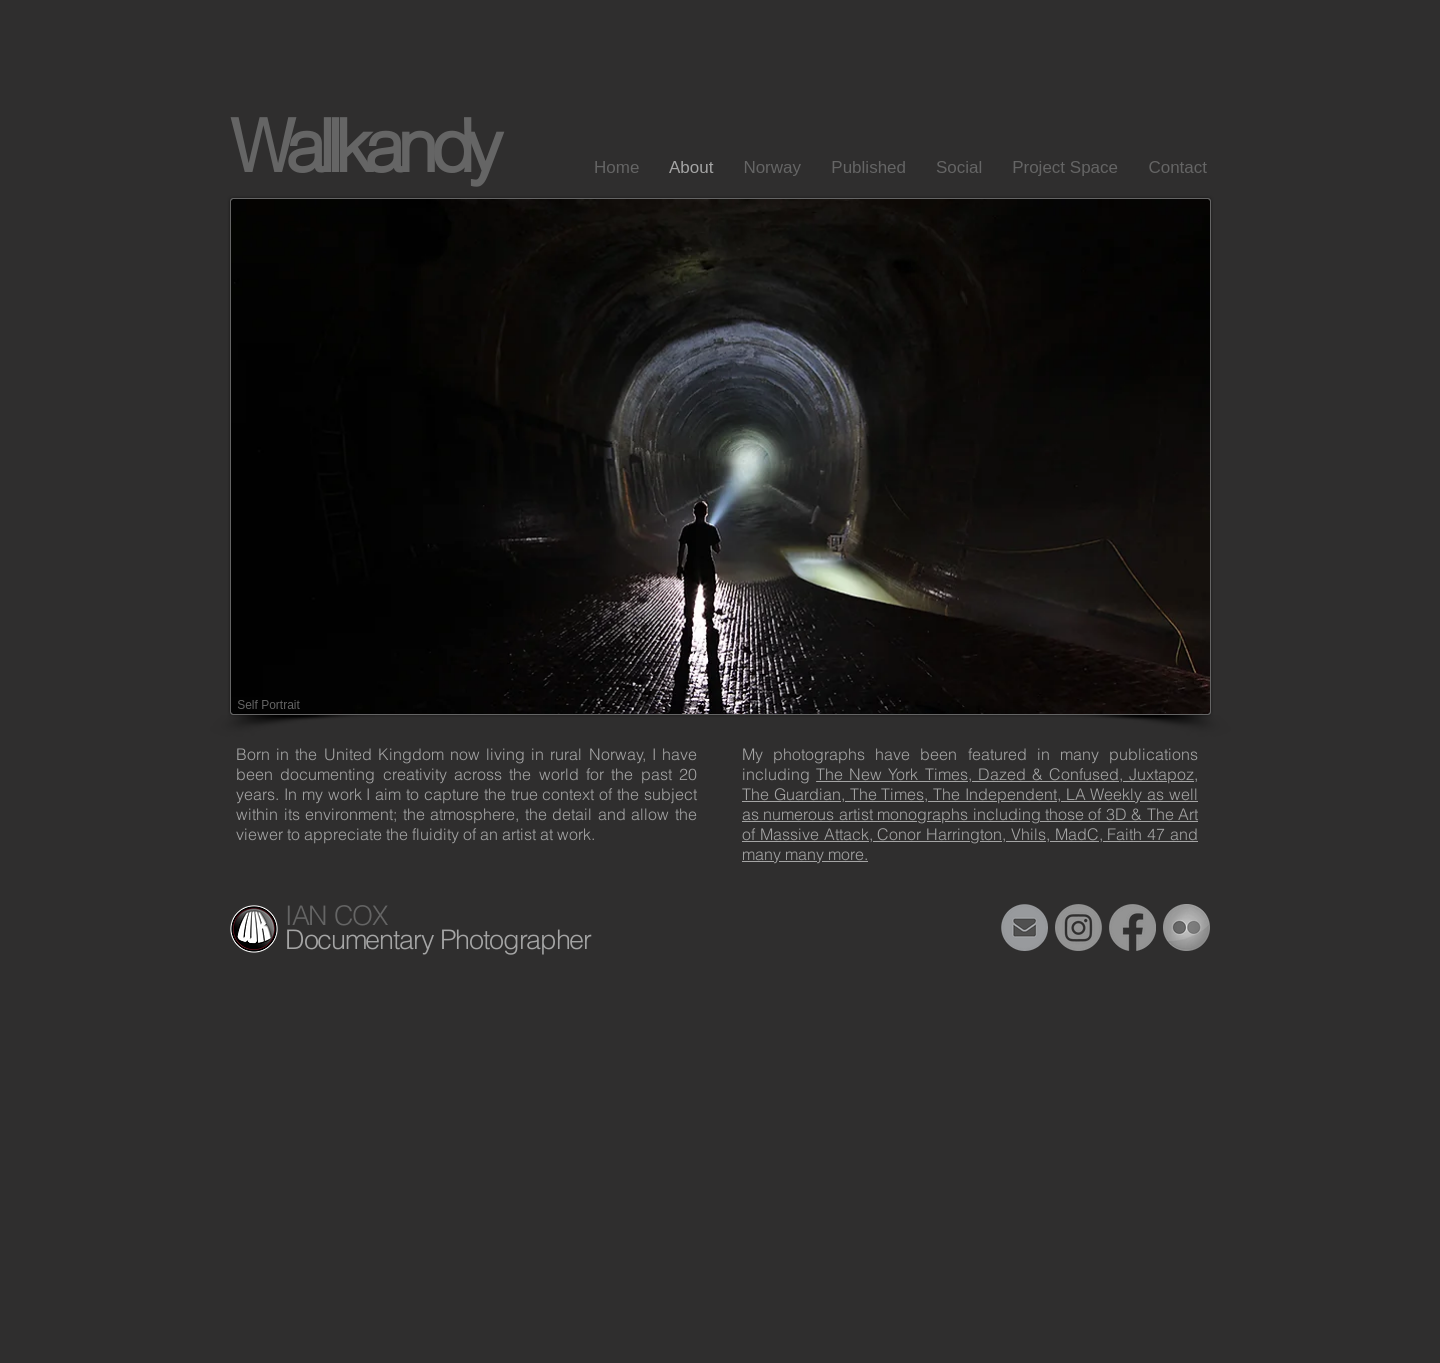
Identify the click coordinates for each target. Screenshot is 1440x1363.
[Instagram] (1078, 927)
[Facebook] (1132, 927)
